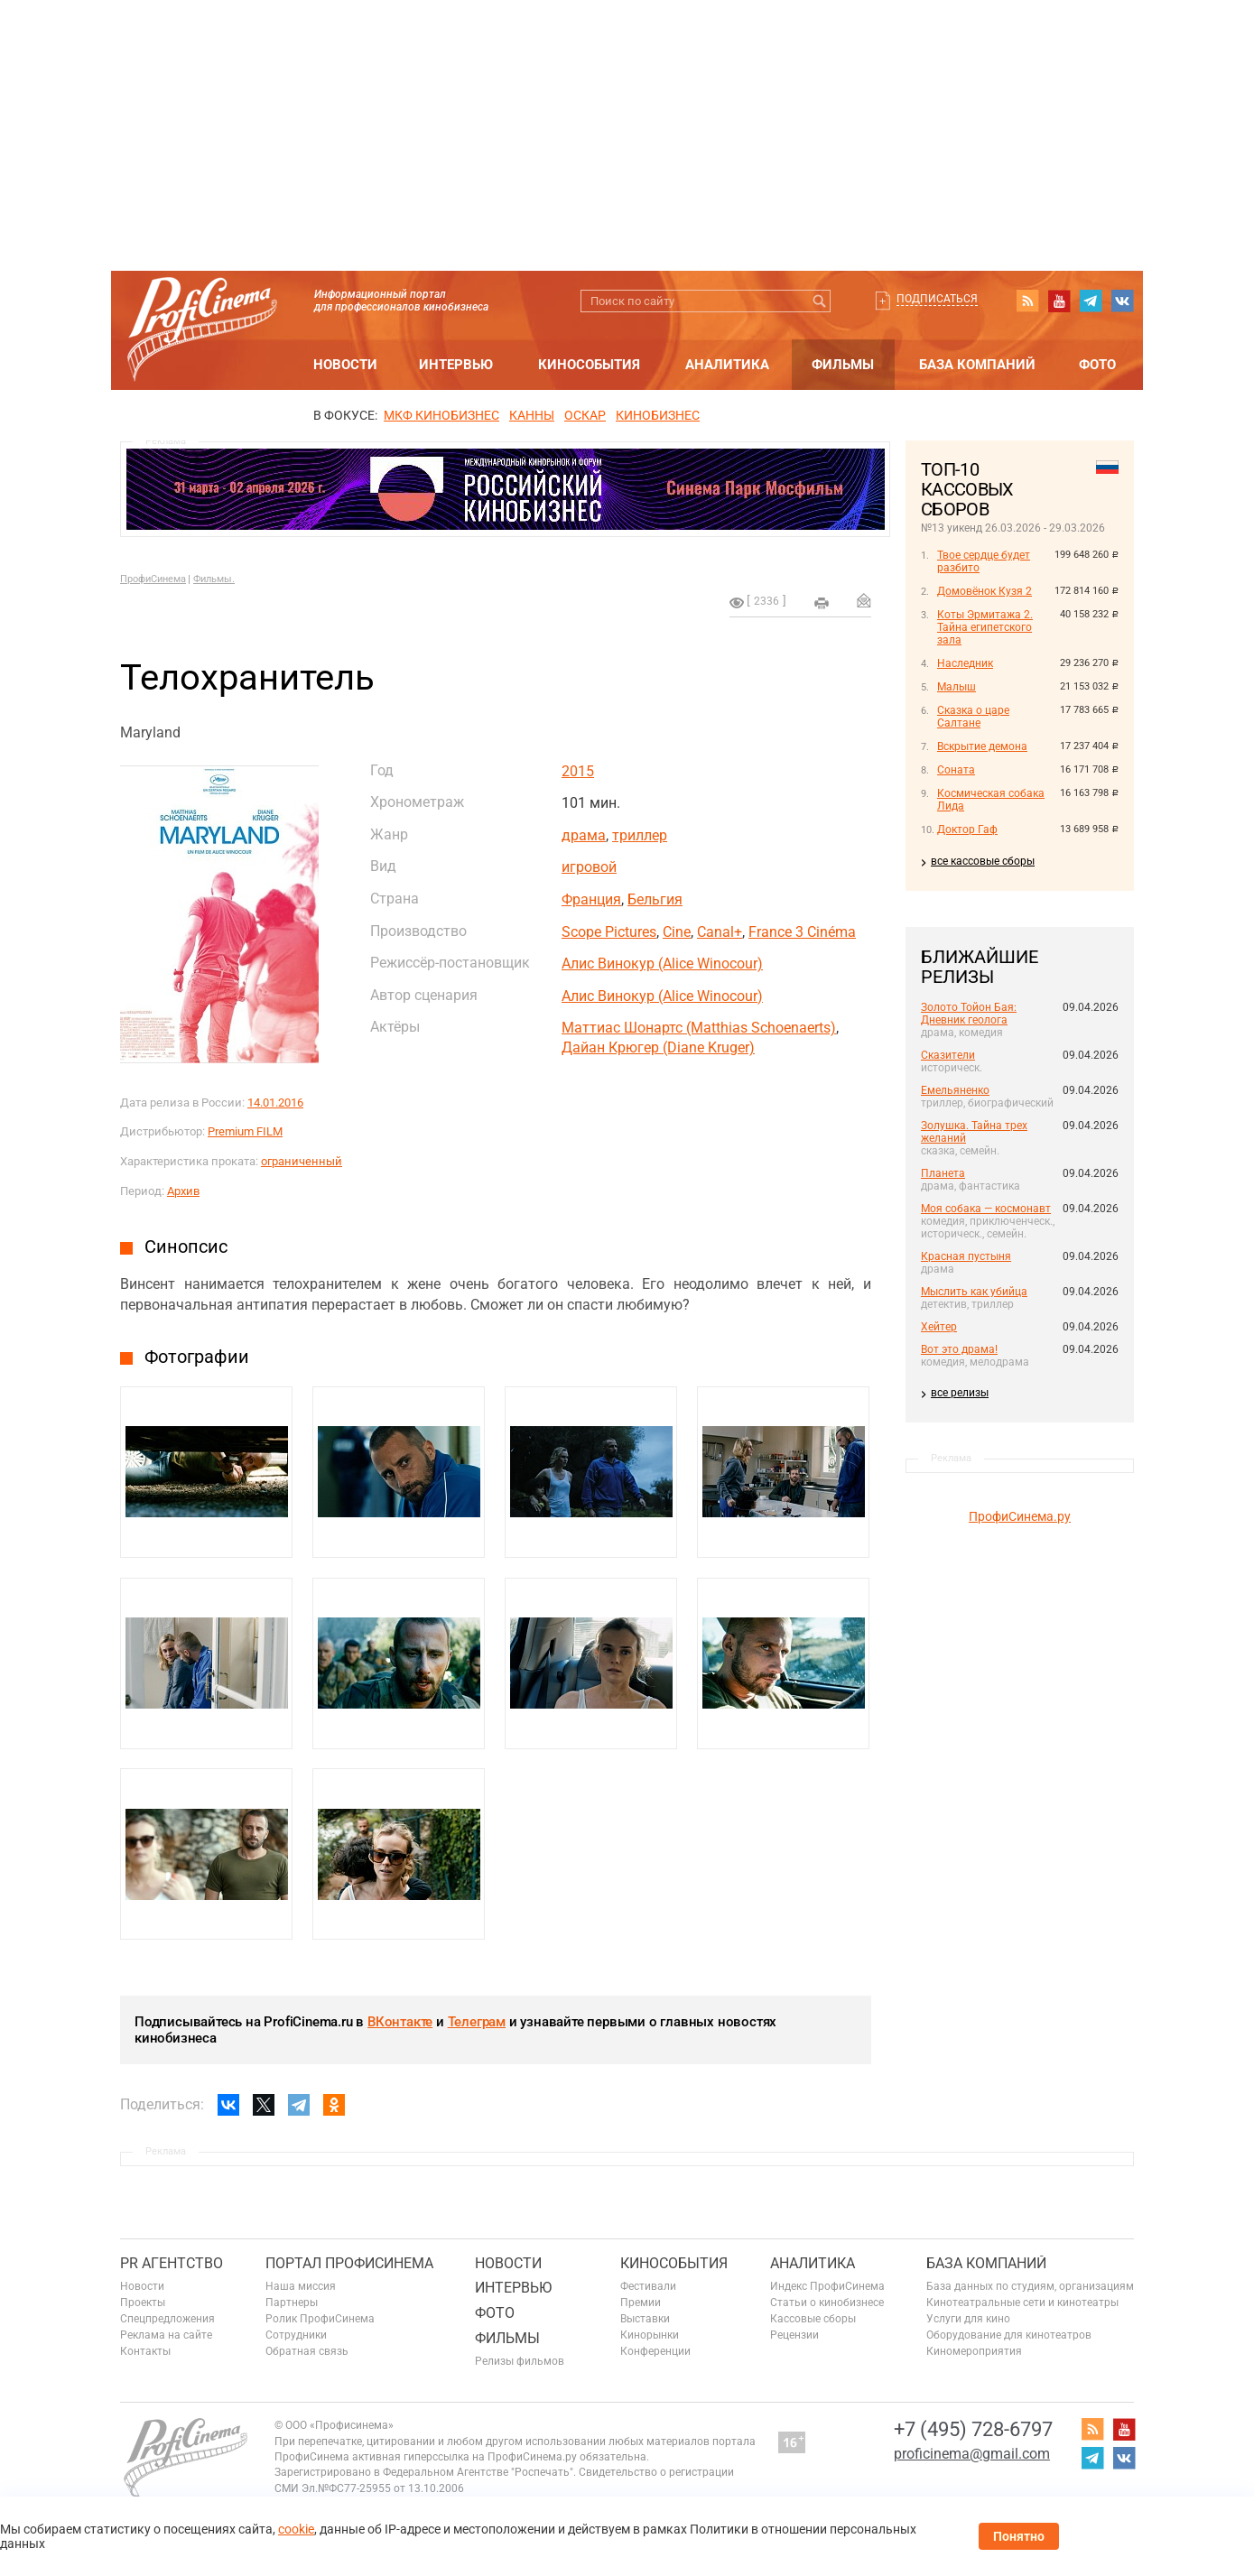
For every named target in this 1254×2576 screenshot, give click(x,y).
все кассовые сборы (983, 861)
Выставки (645, 2318)
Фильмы (843, 365)
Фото (1097, 365)
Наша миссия (300, 2286)
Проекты (142, 2302)
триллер (639, 835)
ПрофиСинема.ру (1020, 1516)
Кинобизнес (658, 415)
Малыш (956, 687)
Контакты (145, 2351)
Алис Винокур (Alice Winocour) (662, 963)
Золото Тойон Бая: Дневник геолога (969, 1013)
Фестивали (648, 2286)
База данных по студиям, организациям (1030, 2286)
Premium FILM (245, 1131)
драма (584, 835)
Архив (183, 1191)
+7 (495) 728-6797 (973, 2429)
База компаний (977, 365)
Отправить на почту (864, 600)
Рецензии (794, 2335)
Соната (956, 770)
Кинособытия (589, 365)
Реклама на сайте (166, 2335)
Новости (345, 365)
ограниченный (301, 1161)
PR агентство (171, 2263)
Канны (531, 415)
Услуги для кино (968, 2318)
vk (1122, 300)
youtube (1059, 300)
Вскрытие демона (982, 746)
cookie (296, 2529)
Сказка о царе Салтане (973, 716)
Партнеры (291, 2302)
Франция (591, 899)
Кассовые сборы (813, 2318)
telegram (1090, 300)
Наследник (965, 663)
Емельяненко (955, 1090)
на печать (821, 603)
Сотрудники (296, 2335)
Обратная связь (306, 2351)
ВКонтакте (399, 2022)
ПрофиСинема (153, 579)
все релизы (960, 1392)
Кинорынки (649, 2335)
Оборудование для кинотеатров (1008, 2335)
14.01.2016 (275, 1102)
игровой (589, 867)
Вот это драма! (959, 1349)
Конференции (655, 2351)
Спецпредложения (167, 2318)
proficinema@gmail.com (972, 2453)
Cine (677, 932)
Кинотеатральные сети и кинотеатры (1022, 2302)
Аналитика (727, 365)
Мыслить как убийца (974, 1291)
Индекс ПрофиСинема (827, 2286)
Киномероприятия (974, 2351)
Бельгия (655, 899)
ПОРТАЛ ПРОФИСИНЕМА (349, 2263)
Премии (640, 2302)
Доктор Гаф (967, 829)
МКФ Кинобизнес (441, 415)
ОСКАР (585, 415)
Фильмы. (214, 579)
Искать (819, 301)
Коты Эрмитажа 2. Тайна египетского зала (985, 627)
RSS (1027, 300)
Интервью (456, 365)
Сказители (948, 1055)
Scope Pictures (609, 932)
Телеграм (477, 2022)
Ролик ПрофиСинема (320, 2318)
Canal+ (719, 932)
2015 (578, 771)
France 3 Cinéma (802, 932)
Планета (943, 1173)
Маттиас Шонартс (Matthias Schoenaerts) (699, 1027)
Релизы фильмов (519, 2361)
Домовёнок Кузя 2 (984, 591)
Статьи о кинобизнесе (827, 2302)
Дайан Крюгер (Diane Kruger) (658, 1047)
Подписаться (937, 298)
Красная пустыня (966, 1256)
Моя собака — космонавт (986, 1208)
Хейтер (939, 1326)
